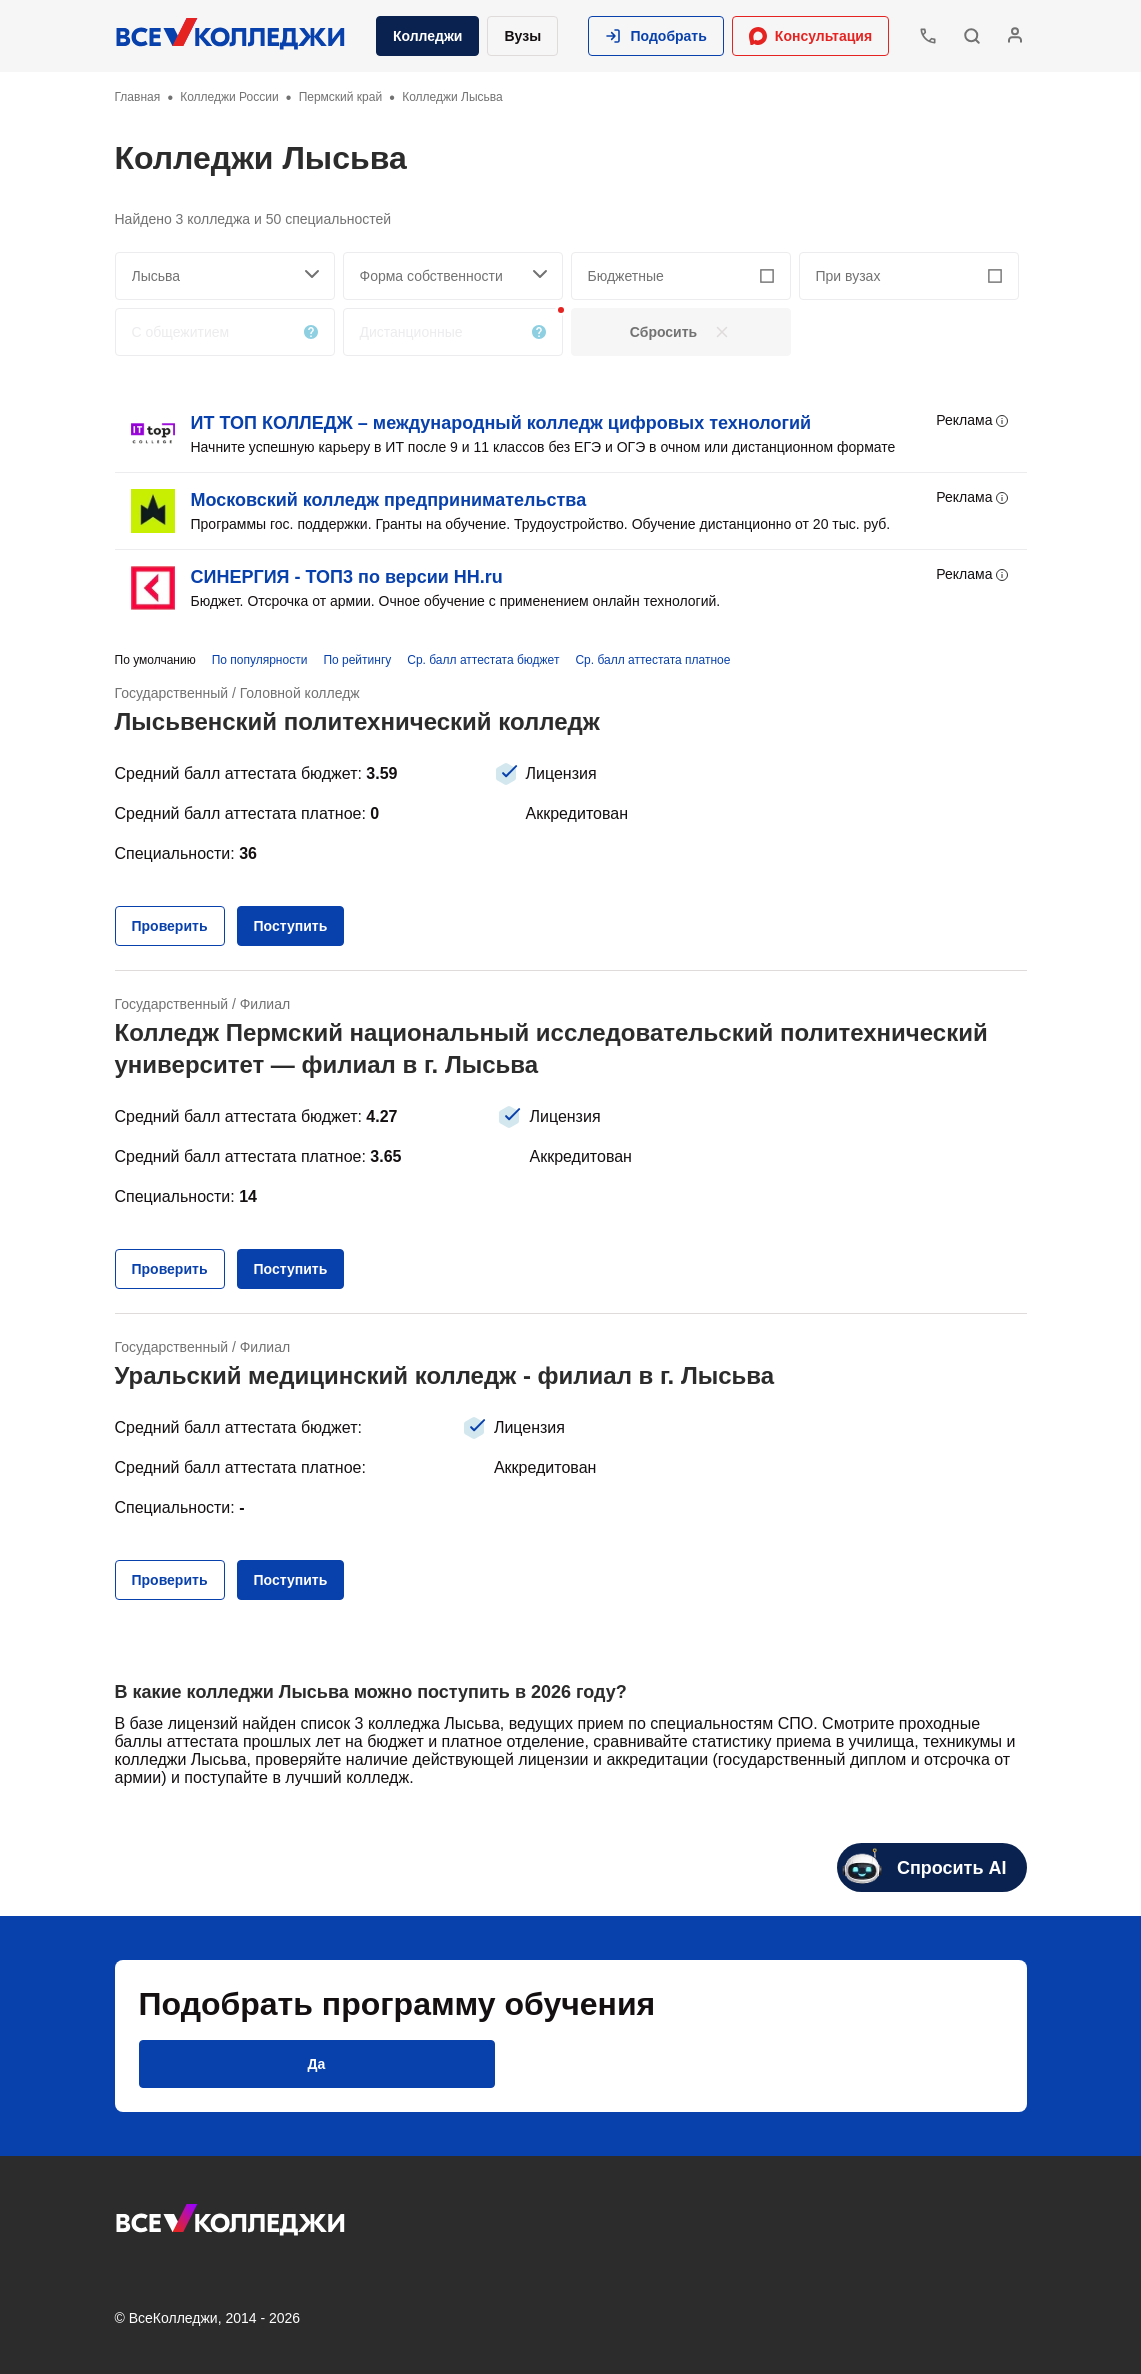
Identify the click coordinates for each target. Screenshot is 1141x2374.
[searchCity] (225, 276)
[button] (656, 36)
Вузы (522, 36)
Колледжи (428, 36)
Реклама (973, 421)
